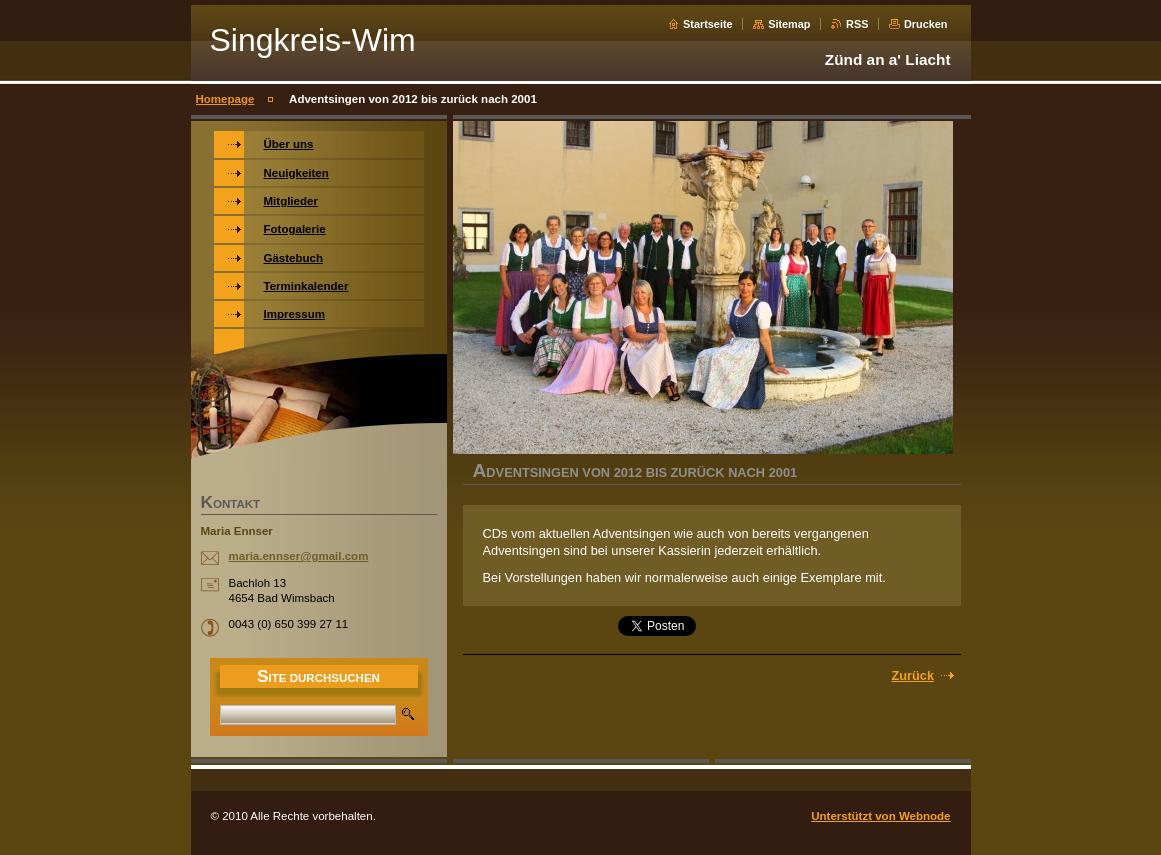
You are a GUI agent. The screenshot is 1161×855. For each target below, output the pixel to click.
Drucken (926, 24)
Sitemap (789, 24)
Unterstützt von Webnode (880, 816)
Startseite (708, 24)
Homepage (225, 99)
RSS (857, 24)
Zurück (912, 675)
